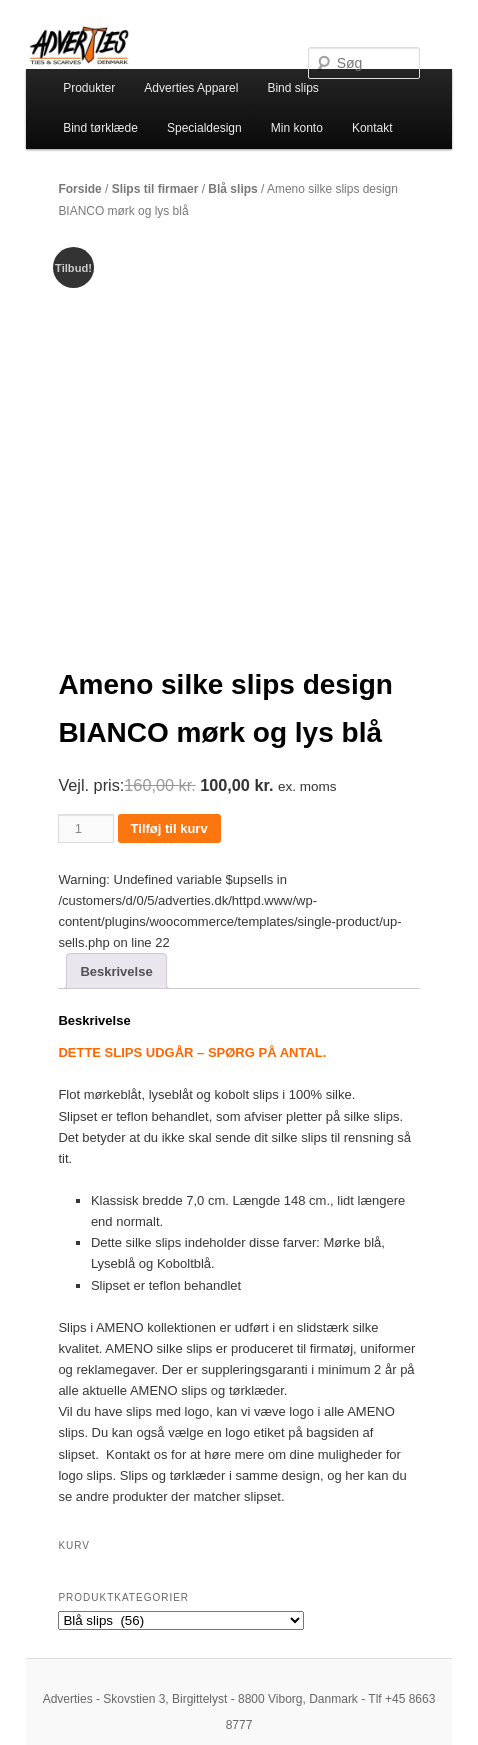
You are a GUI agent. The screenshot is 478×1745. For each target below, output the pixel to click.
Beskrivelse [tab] (116, 971)
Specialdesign (204, 128)
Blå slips (232, 189)
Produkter (89, 88)
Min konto (297, 128)
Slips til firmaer (155, 189)
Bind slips (292, 88)
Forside (79, 189)
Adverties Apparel (191, 88)
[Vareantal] (85, 828)
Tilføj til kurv (169, 828)
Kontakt (372, 128)
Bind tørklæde (100, 128)
